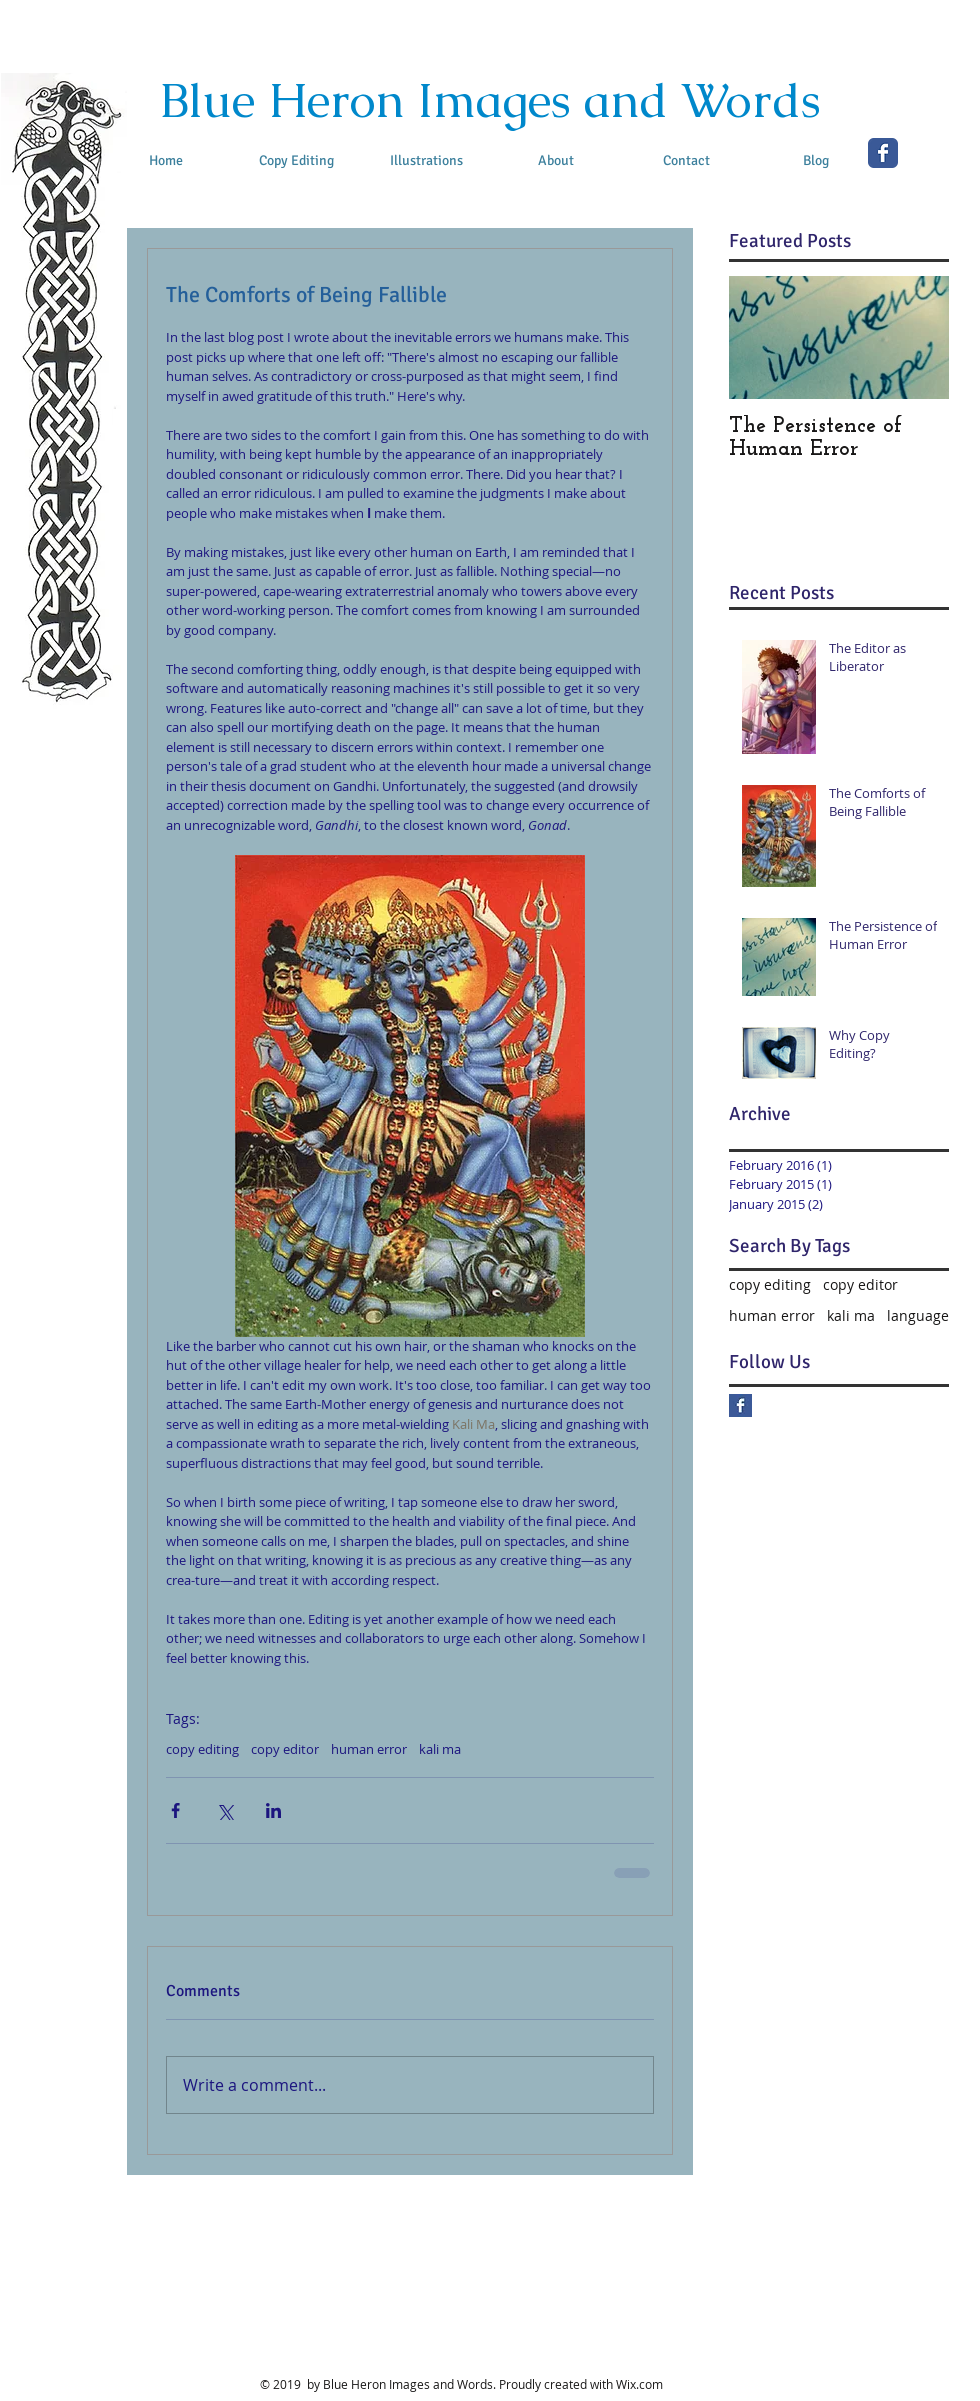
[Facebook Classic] (883, 153)
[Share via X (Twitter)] (224, 1810)
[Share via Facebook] (175, 1810)
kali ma (440, 1749)
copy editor (285, 1749)
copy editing (202, 1749)
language (918, 1315)
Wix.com (639, 2384)
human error (369, 1749)
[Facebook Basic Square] (740, 1405)
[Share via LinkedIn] (273, 1810)
